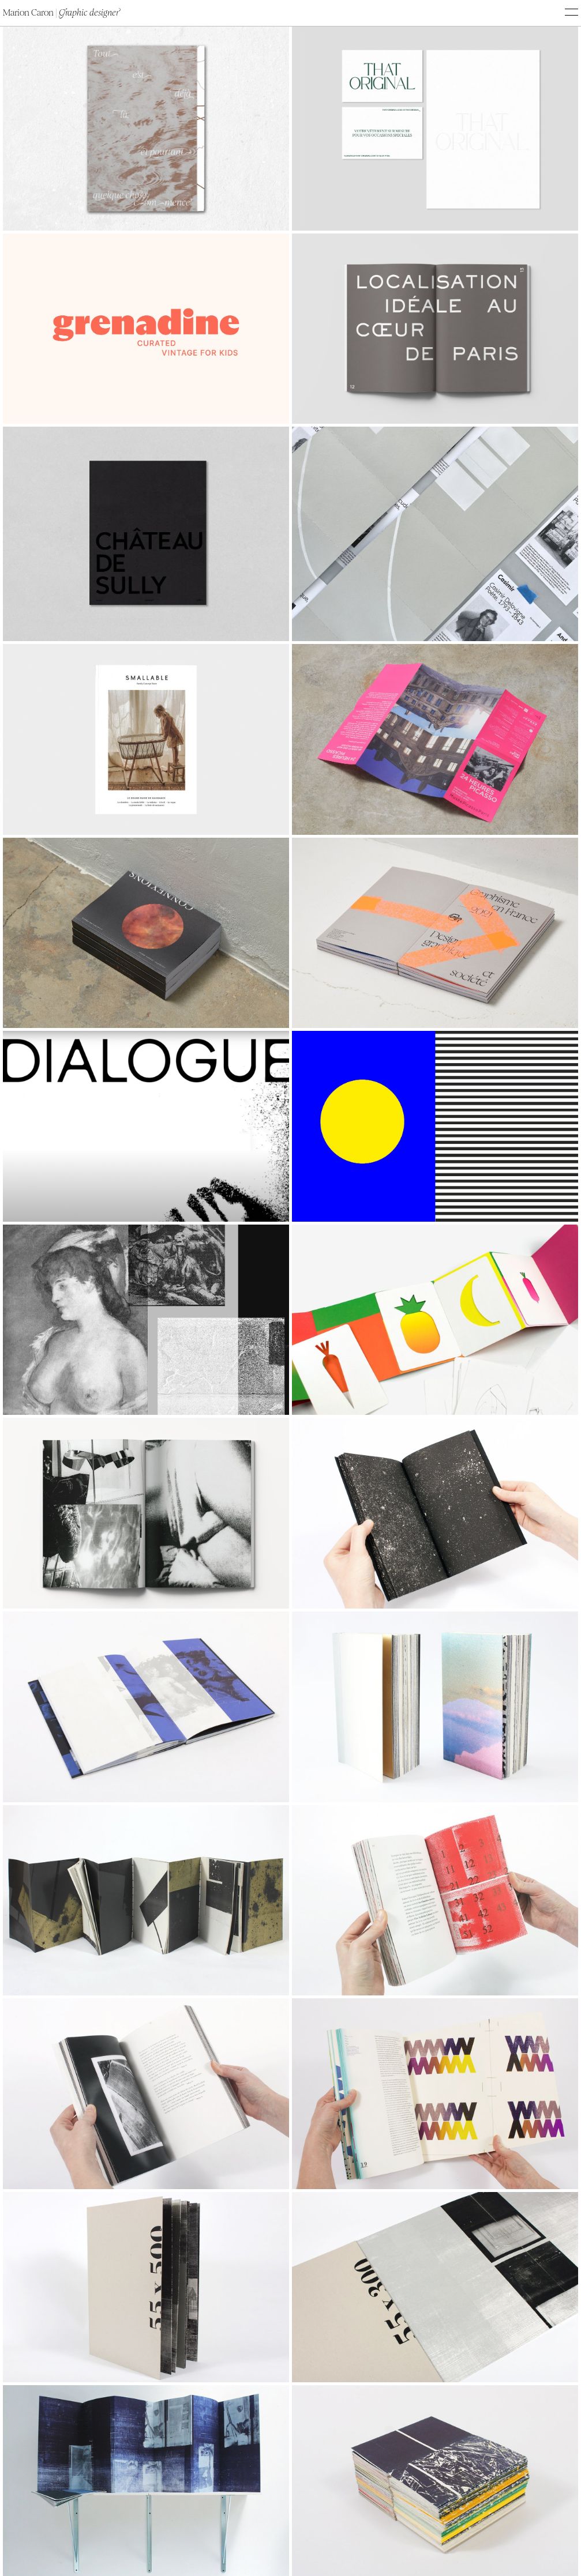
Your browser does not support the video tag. (146, 1126)
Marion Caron (61, 12)
